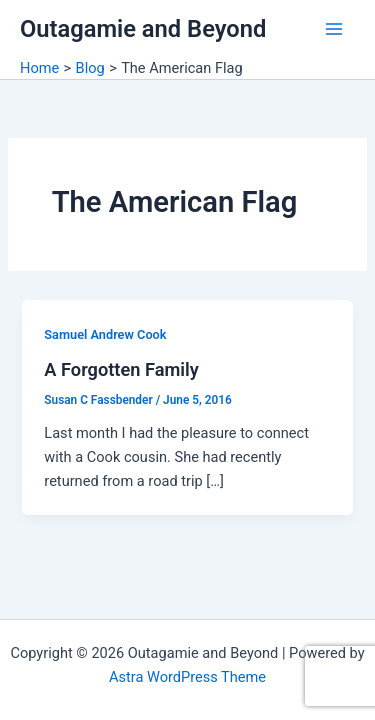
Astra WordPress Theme (187, 677)
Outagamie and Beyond (143, 29)
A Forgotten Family (121, 369)
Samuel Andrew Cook (105, 334)
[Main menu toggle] (334, 29)
